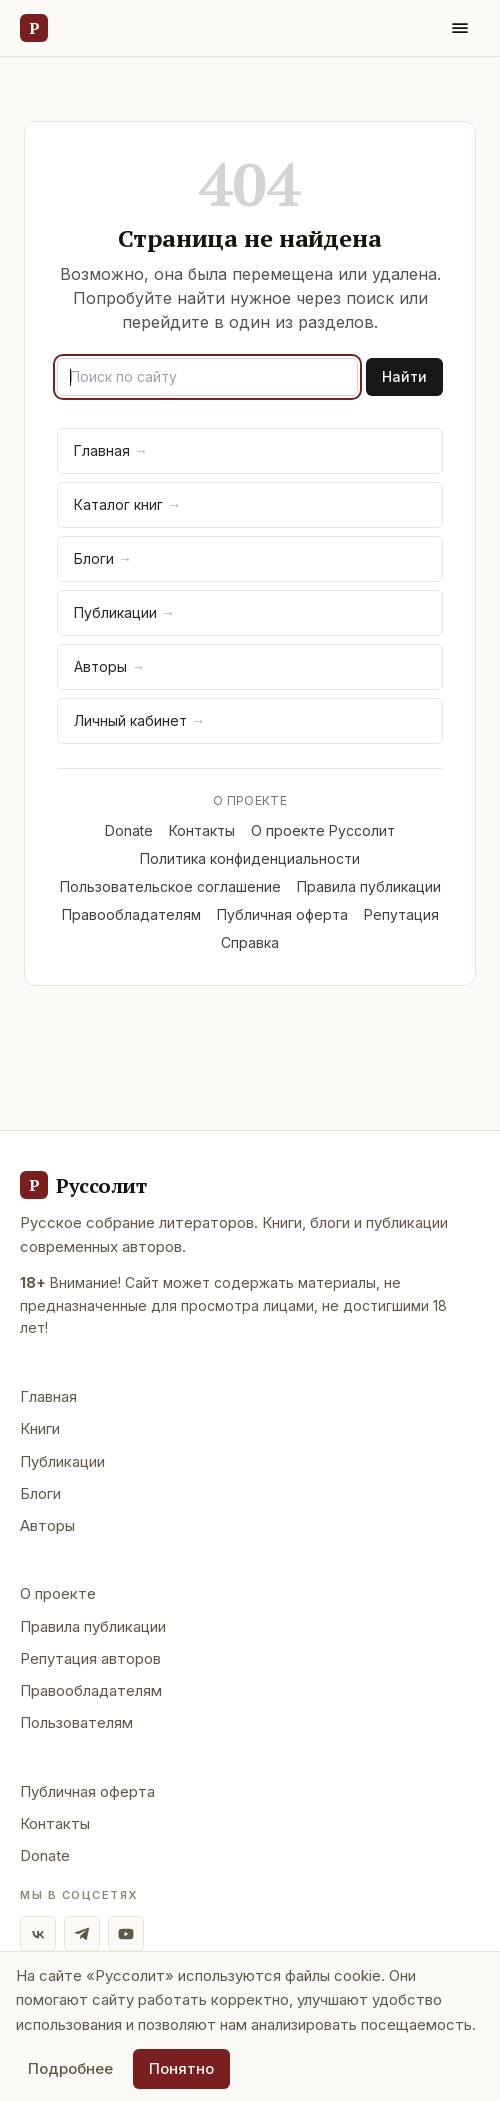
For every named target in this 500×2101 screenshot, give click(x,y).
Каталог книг (127, 504)
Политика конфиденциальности (250, 858)
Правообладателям (131, 914)
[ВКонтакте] (38, 1934)
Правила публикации (369, 886)
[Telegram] (82, 1934)
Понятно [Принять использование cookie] (181, 2068)
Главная (111, 450)
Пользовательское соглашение (170, 886)
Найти (404, 376)
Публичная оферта (282, 914)
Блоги (103, 558)
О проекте (58, 1593)
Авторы (109, 666)
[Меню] (460, 28)
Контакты (202, 830)
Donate (129, 830)
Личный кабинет (139, 720)
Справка (250, 942)
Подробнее (70, 2068)
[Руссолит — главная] (34, 28)
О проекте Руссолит (323, 830)
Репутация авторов (90, 1658)
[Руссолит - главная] (83, 1185)
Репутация (401, 914)
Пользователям (76, 1722)
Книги (40, 1428)
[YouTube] (126, 1934)
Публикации (124, 612)
